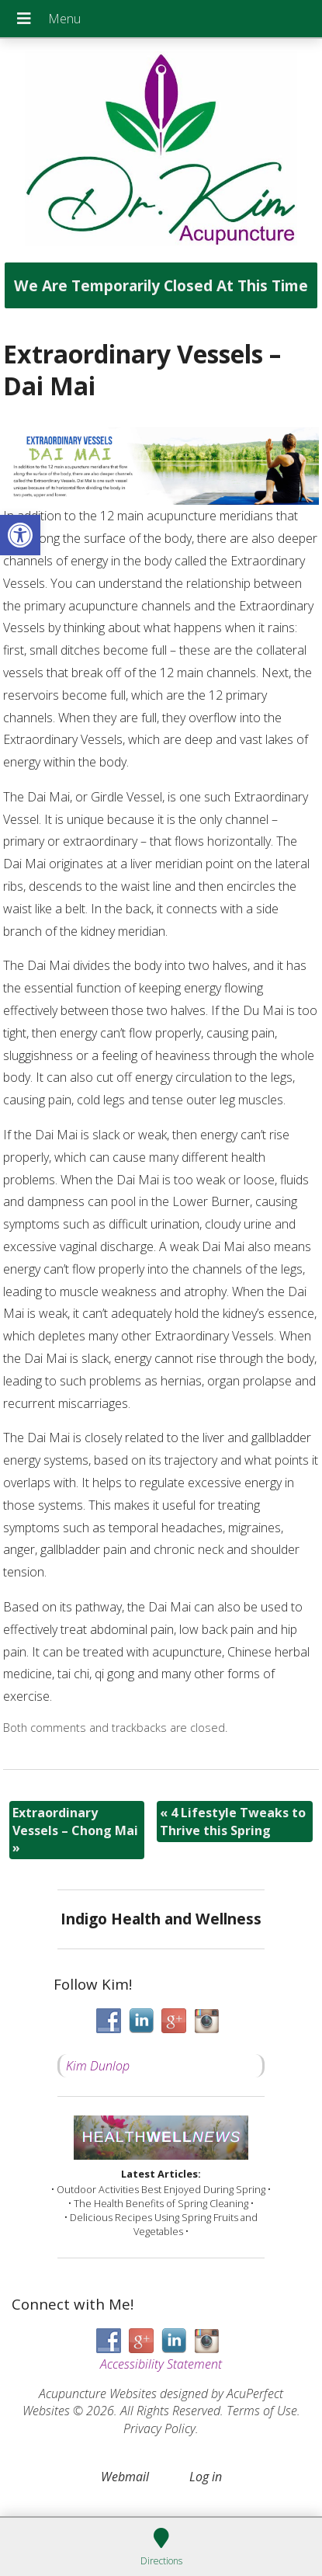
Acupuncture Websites (98, 2393)
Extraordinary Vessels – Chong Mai (75, 1830)
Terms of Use (262, 2410)
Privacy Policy (159, 2428)
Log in (205, 2476)
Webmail (125, 2476)
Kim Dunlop (98, 2065)
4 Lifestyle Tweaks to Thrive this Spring (233, 1821)
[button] (20, 535)
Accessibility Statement (161, 2364)
